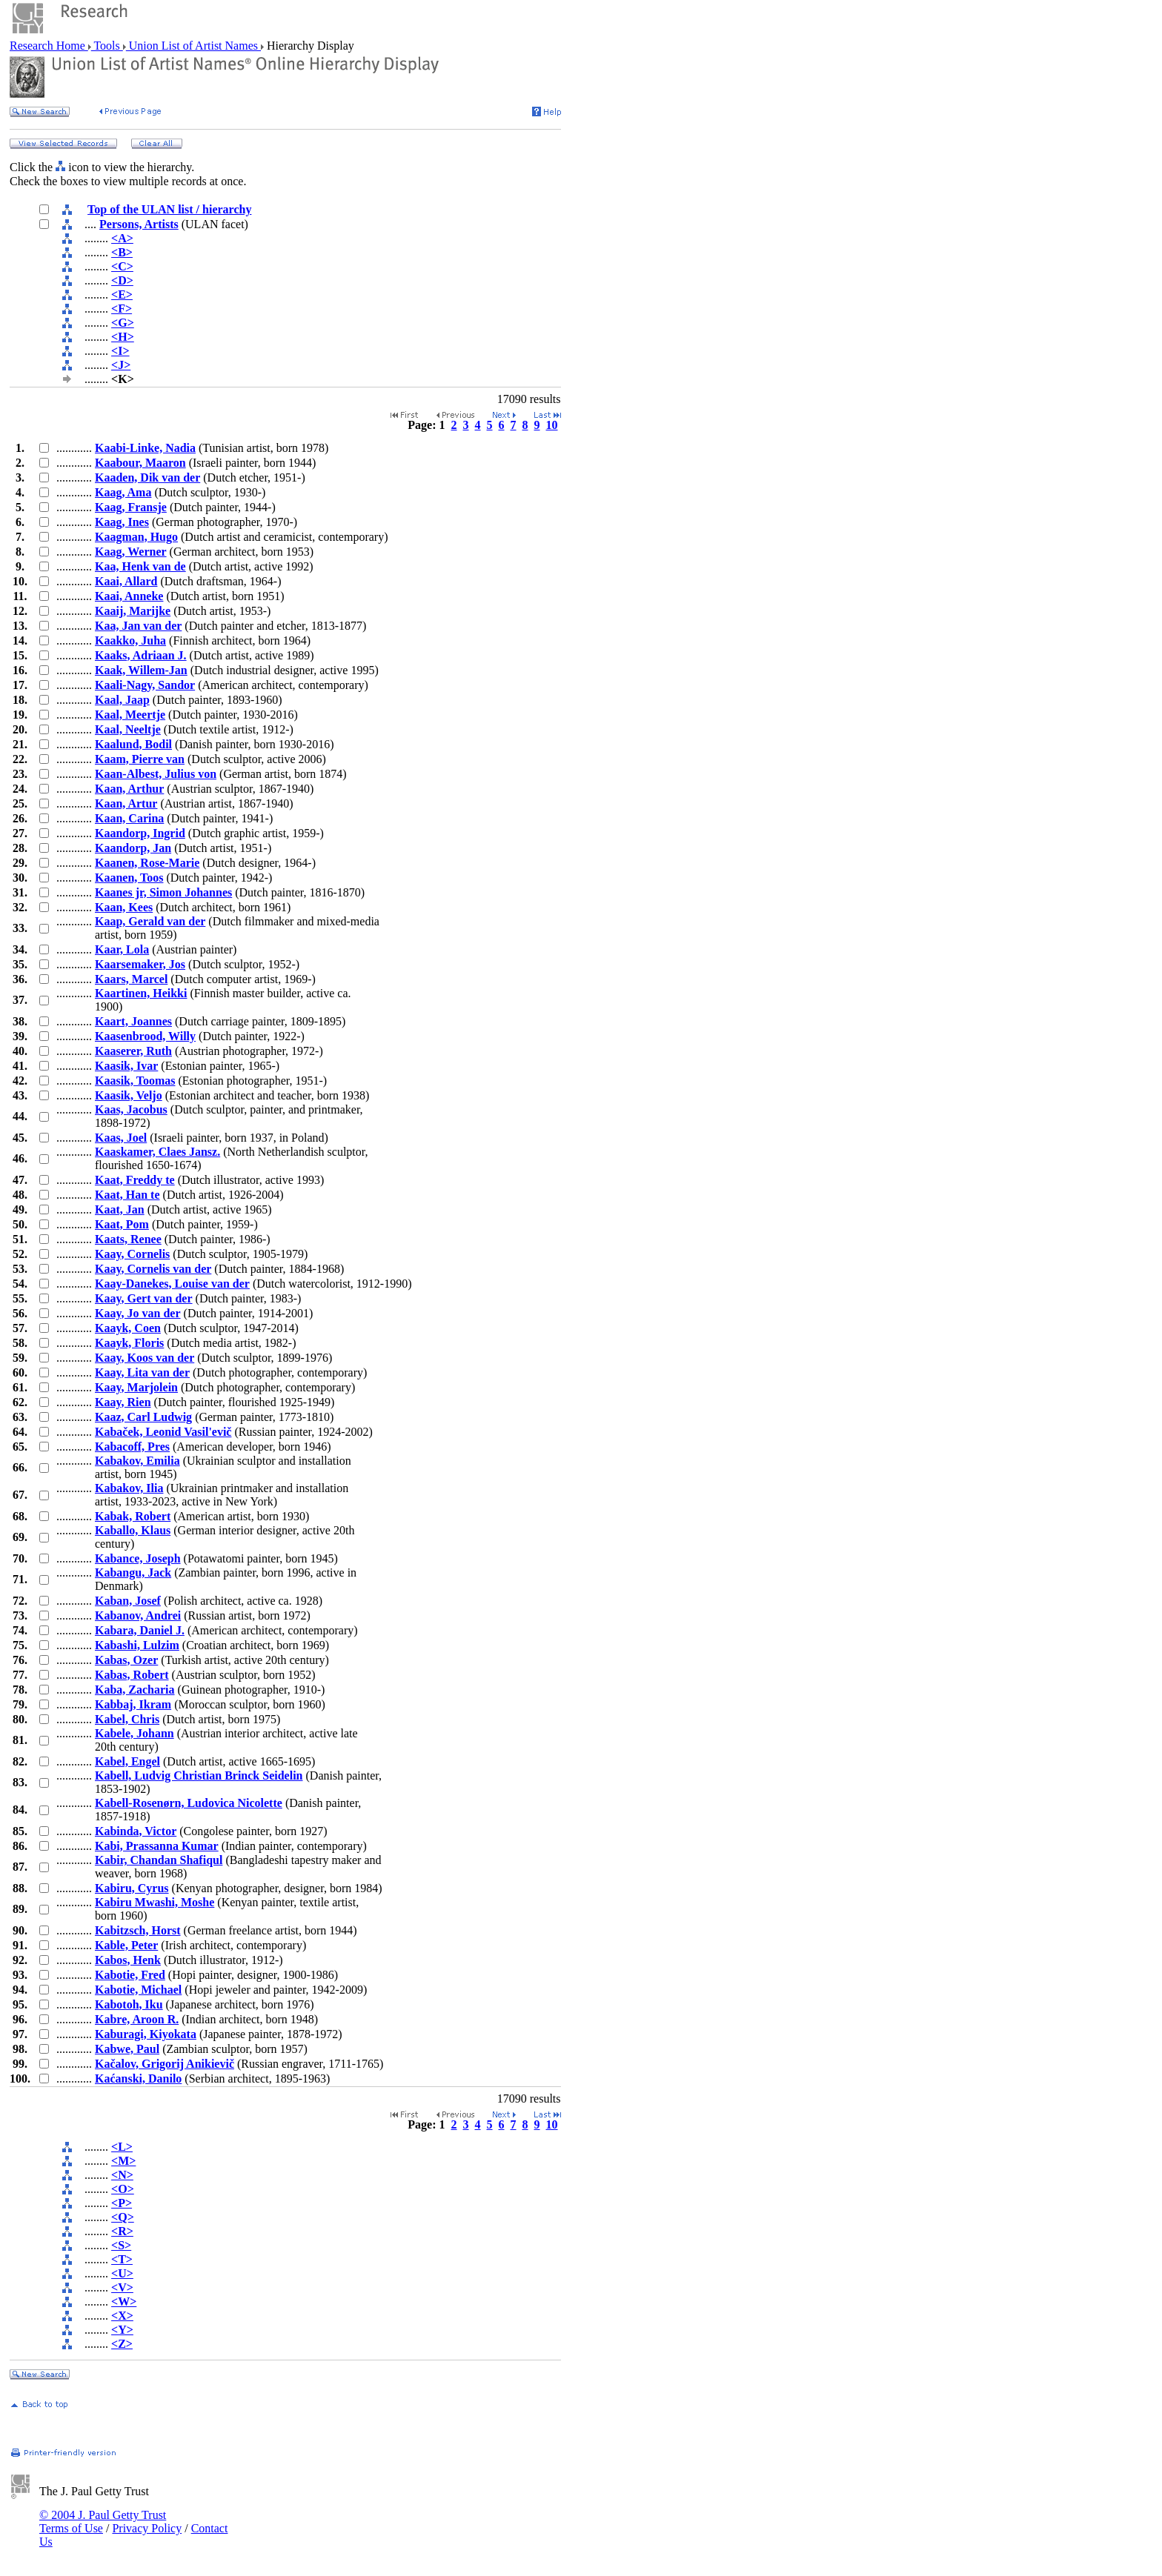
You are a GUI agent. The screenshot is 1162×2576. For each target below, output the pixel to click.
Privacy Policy (147, 2528)
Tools (107, 45)
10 (552, 425)
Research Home (49, 45)
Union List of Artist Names (193, 45)
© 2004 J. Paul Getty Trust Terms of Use (102, 2522)
